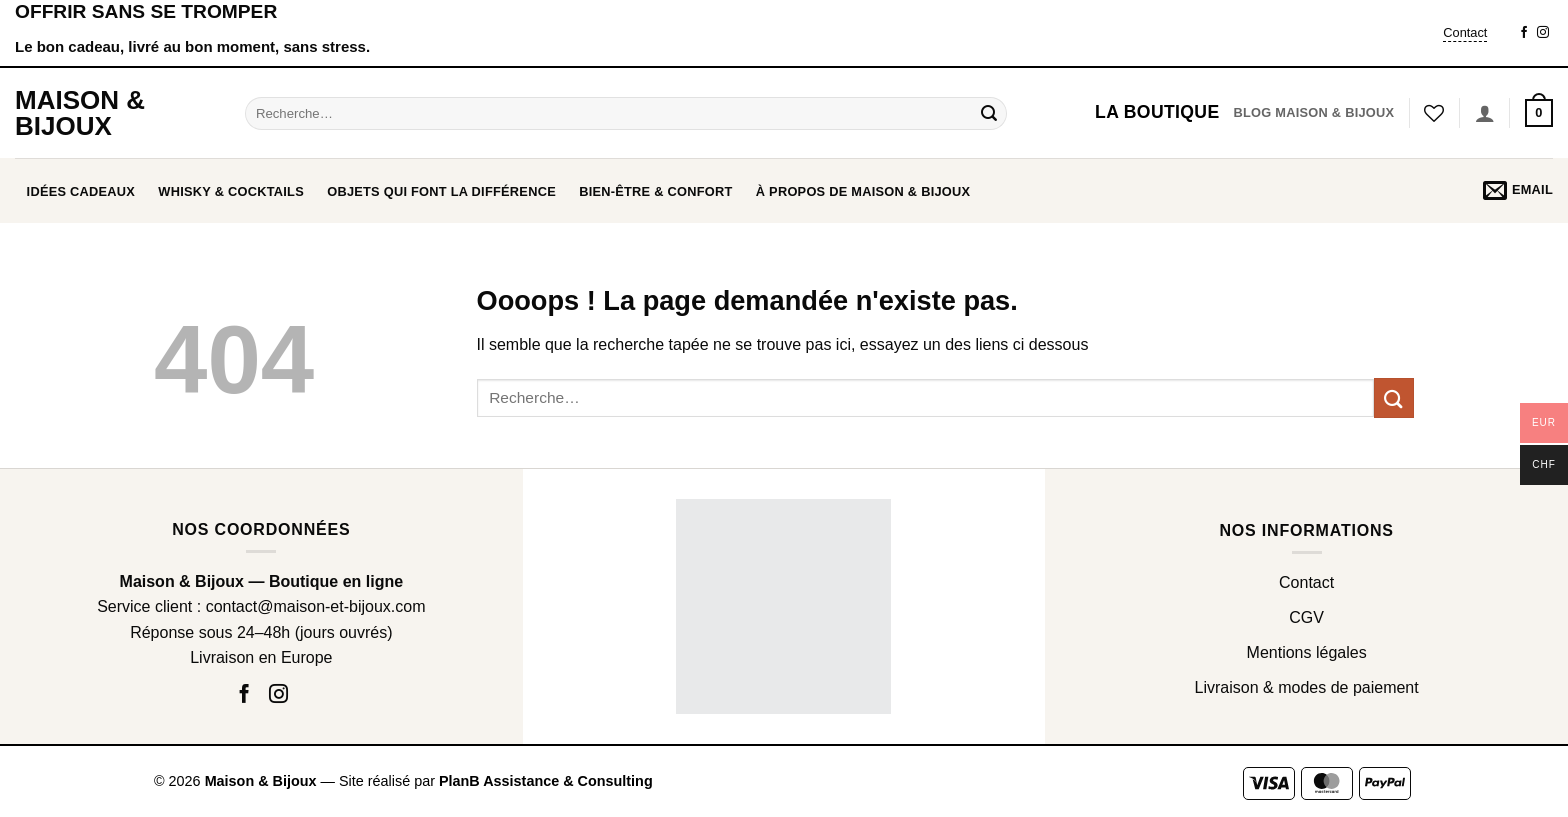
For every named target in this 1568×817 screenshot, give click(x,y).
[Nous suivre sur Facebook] (1524, 33)
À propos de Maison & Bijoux (863, 191)
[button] (1539, 113)
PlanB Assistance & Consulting (546, 781)
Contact (1465, 32)
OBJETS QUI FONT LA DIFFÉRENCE (441, 191)
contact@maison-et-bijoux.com (316, 606)
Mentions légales (1307, 652)
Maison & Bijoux (80, 113)
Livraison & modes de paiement (1307, 687)
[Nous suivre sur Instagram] (1543, 33)
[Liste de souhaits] (1434, 113)
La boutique (1157, 112)
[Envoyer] (989, 113)
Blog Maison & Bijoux (1313, 112)
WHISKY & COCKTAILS (231, 191)
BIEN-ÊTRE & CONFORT (655, 191)
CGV (1306, 617)
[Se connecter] (1485, 113)
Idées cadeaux (81, 191)
